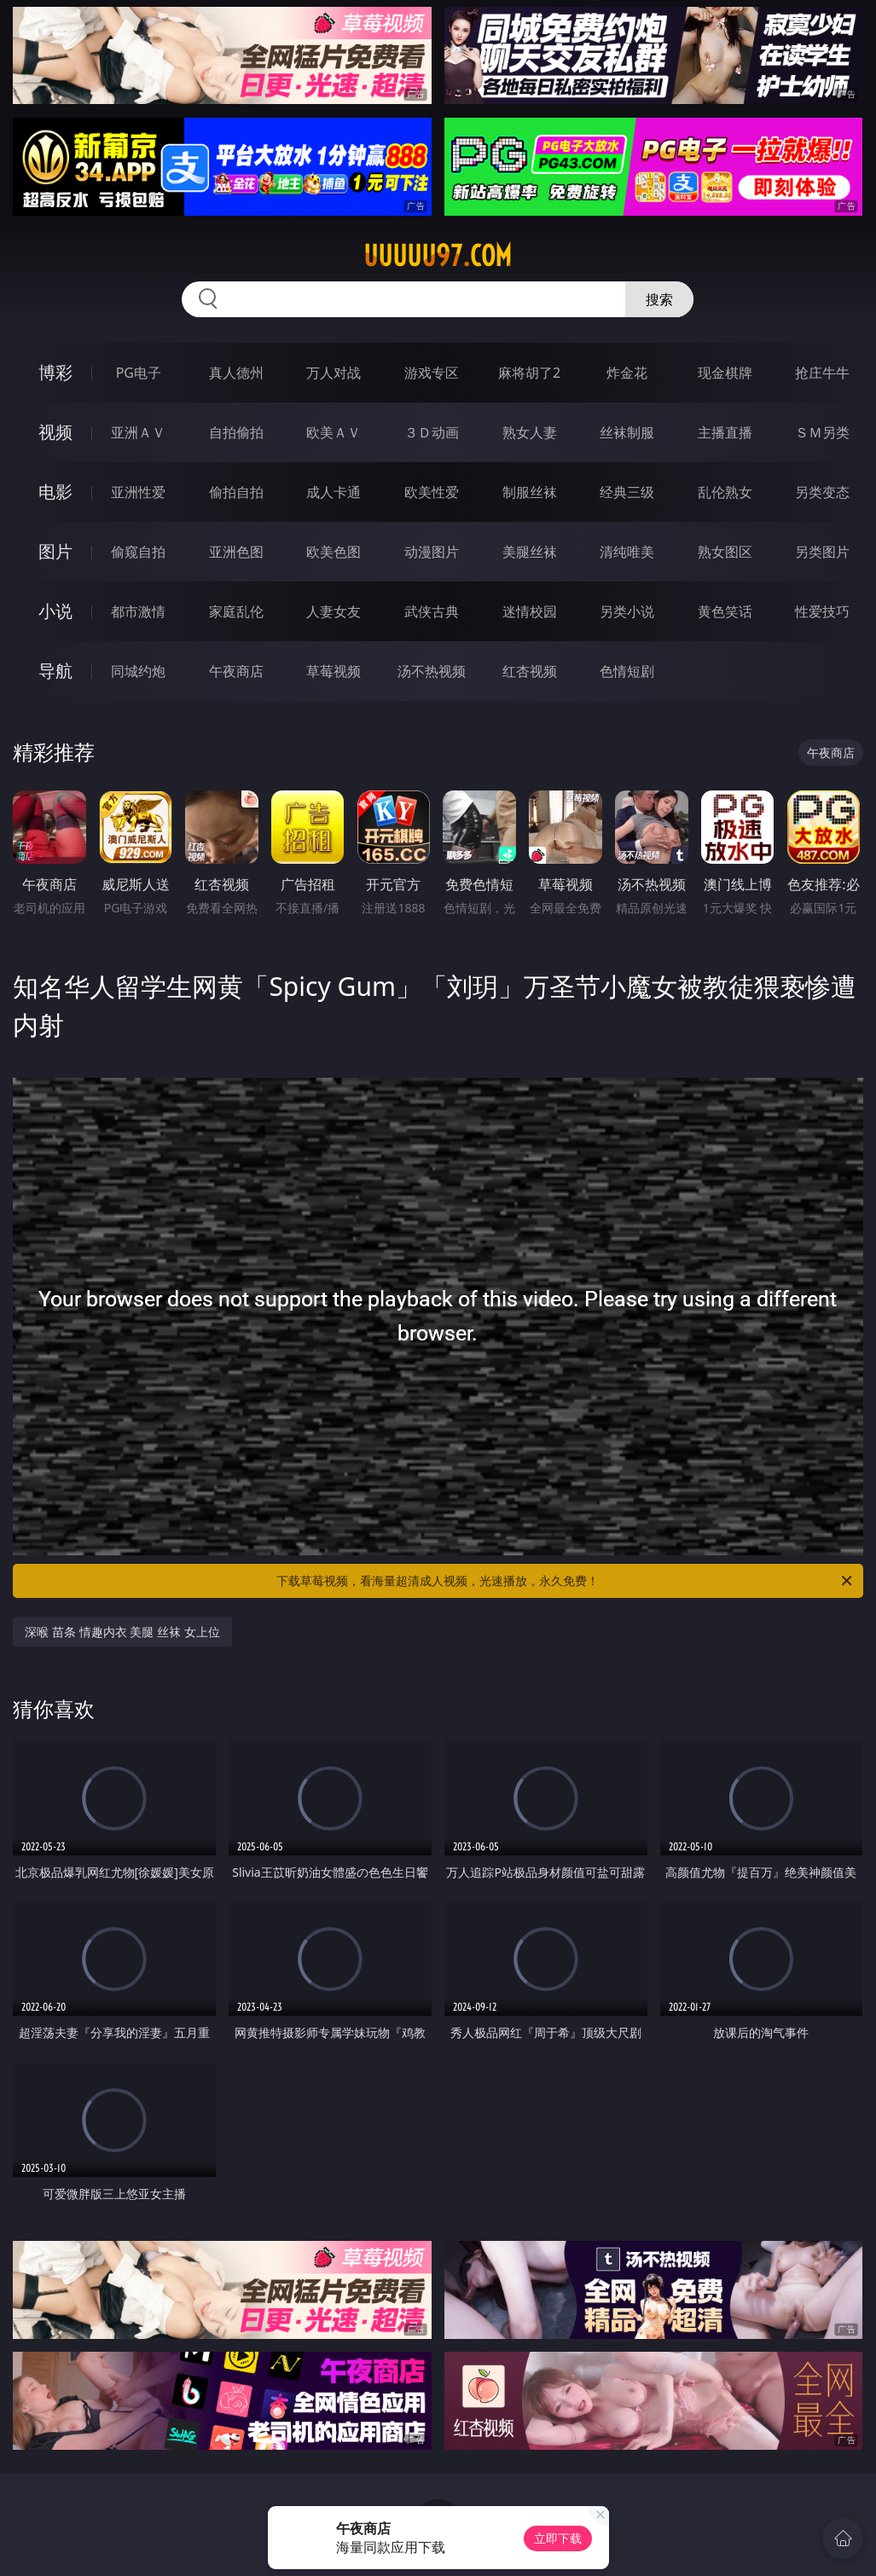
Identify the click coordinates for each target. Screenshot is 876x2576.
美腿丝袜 (529, 551)
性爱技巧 (822, 611)
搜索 (659, 299)
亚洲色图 (236, 551)
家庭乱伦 (236, 611)
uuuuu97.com (437, 256)
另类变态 (822, 492)
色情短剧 (627, 671)
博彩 (55, 372)
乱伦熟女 (725, 492)
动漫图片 (431, 551)
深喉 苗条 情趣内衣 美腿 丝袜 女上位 (122, 1632)
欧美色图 (333, 551)
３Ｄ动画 (431, 432)
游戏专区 (431, 372)
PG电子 (138, 372)
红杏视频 (529, 671)
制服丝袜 (529, 492)
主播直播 (725, 432)
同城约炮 (138, 671)
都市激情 (138, 611)
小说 (55, 610)
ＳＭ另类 (822, 432)
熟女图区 (725, 551)
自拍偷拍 (236, 432)
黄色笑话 (725, 611)
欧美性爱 (431, 492)
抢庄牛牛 (822, 372)
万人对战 (333, 372)
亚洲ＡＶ (138, 432)
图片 (55, 551)
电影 (55, 491)
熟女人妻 (529, 432)
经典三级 (627, 492)
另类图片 (822, 551)
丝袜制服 (627, 432)
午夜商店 (236, 671)
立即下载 (558, 2538)
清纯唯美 (627, 551)
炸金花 (626, 372)
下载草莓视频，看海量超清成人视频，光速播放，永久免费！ (565, 1581)
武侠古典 (431, 611)
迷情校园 (529, 611)
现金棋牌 (725, 372)
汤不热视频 (431, 671)
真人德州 (236, 372)
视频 (55, 431)
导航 (55, 670)
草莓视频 (333, 671)
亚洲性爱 (138, 492)
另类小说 (627, 611)
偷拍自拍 (236, 492)
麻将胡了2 (529, 372)
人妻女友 (333, 611)
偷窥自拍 (138, 551)
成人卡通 (333, 492)
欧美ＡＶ (333, 432)
